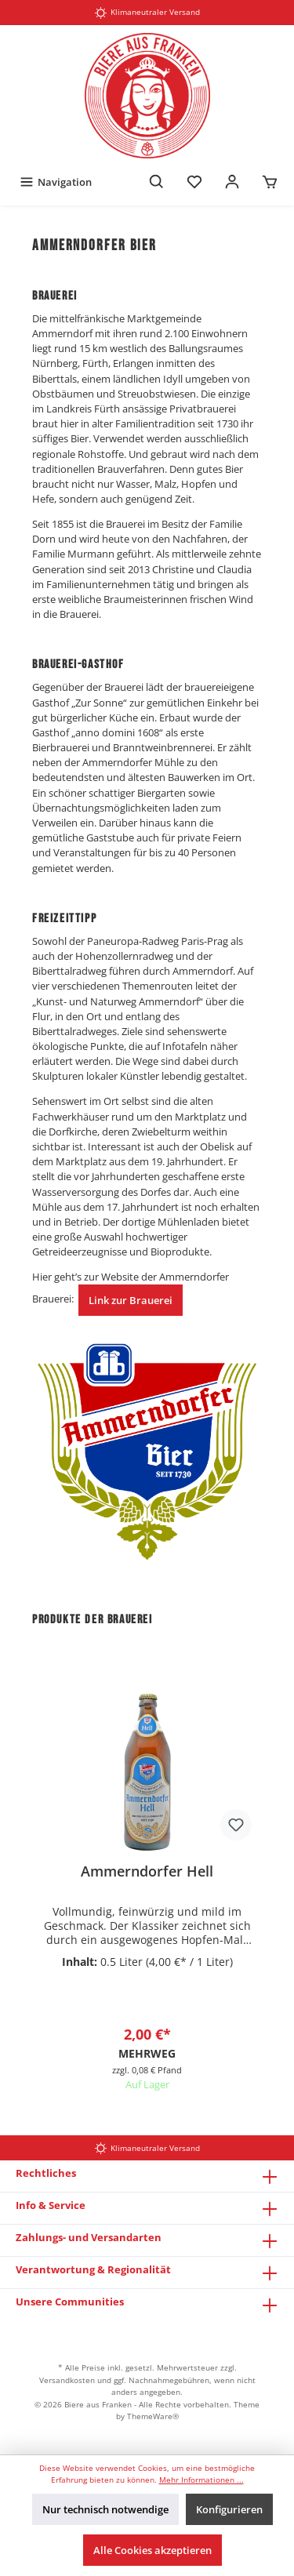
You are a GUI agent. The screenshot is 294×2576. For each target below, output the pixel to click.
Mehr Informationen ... (201, 2480)
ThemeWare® (153, 2416)
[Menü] (55, 182)
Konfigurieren (229, 2509)
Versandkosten (67, 2379)
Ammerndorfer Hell (147, 1871)
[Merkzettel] (194, 182)
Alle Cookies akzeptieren (152, 2550)
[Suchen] (157, 182)
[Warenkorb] (270, 182)
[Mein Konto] (232, 182)
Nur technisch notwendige (105, 2509)
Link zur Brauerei (130, 1300)
